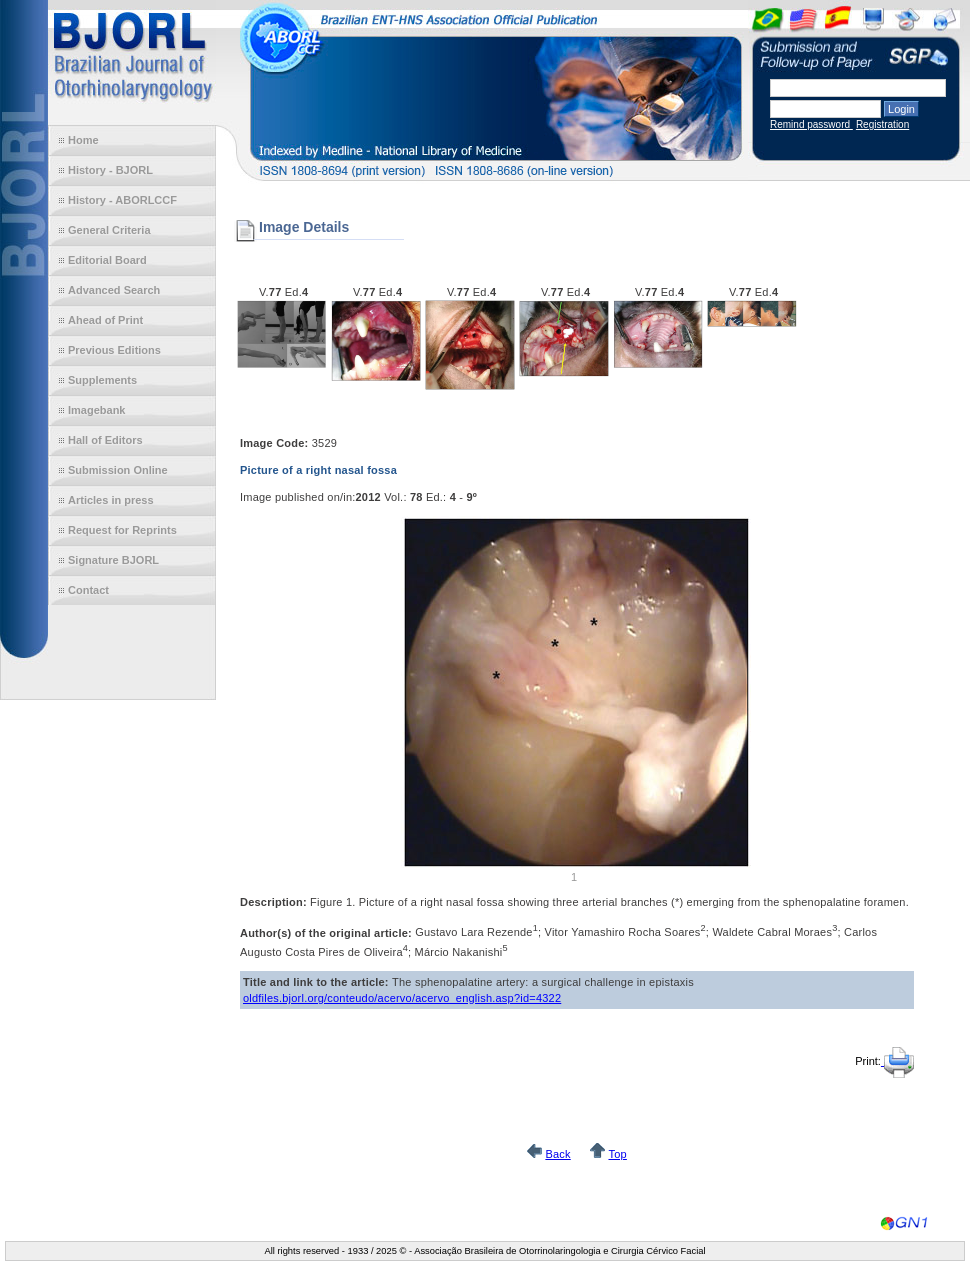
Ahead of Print (105, 320)
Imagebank (96, 410)
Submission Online (118, 470)
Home (83, 140)
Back (557, 1154)
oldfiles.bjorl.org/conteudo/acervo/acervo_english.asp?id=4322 (402, 998)
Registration (882, 124)
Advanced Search (114, 290)
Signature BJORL (113, 560)
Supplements (102, 380)
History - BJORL (110, 170)
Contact (88, 590)
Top (617, 1154)
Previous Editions (114, 350)
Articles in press (111, 500)
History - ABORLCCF (122, 200)
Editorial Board (107, 260)
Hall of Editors (105, 440)
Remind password (811, 124)
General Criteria (109, 230)
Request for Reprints (122, 530)
